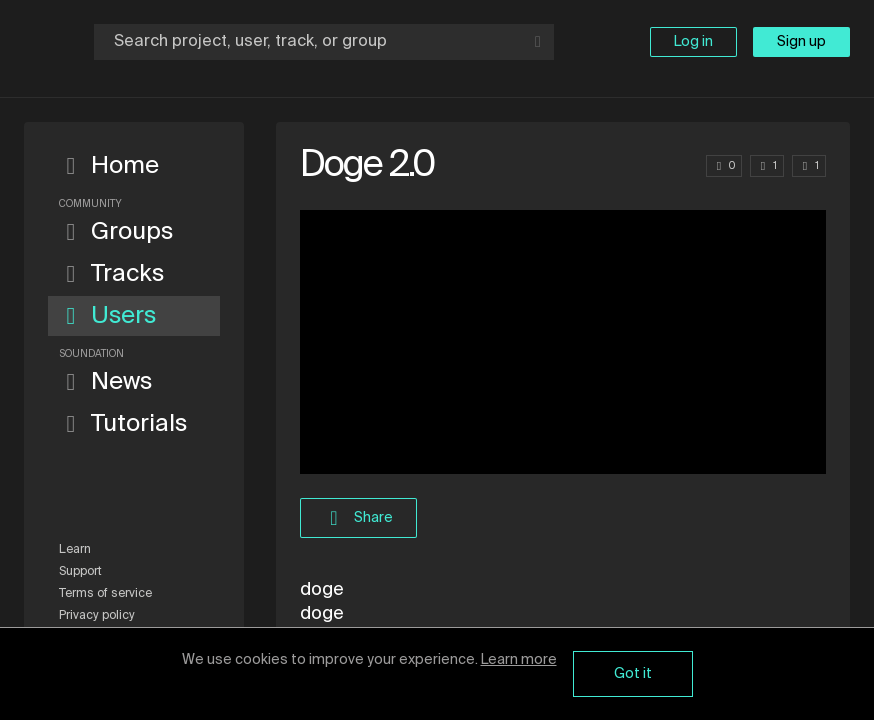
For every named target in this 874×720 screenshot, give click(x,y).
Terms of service (105, 594)
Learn (75, 550)
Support (80, 572)
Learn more (519, 660)
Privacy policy (97, 616)
